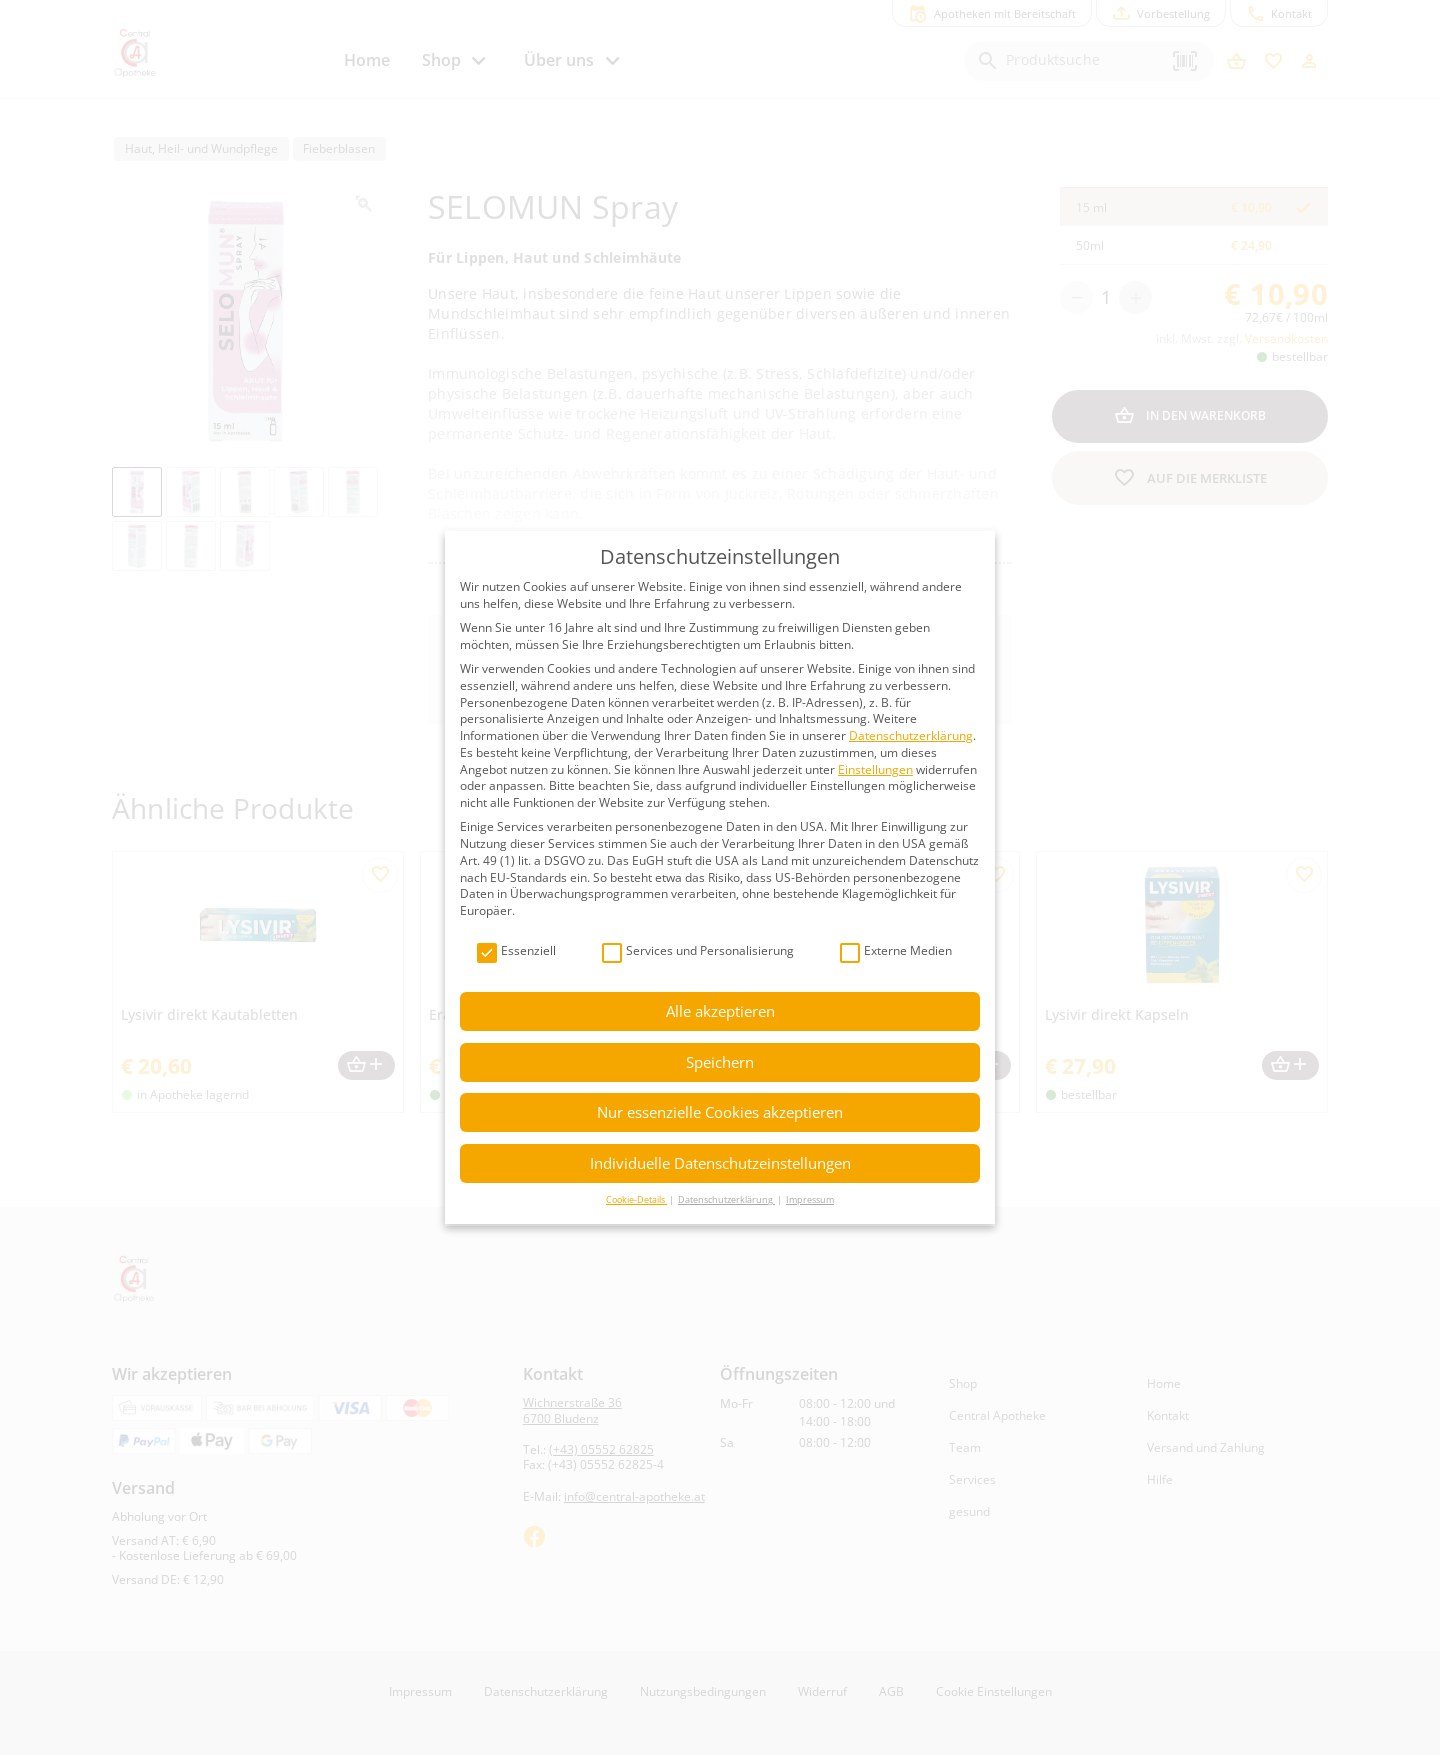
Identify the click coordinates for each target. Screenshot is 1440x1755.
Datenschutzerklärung (911, 735)
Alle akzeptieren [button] (720, 1011)
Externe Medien (896, 951)
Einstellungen (875, 769)
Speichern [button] (720, 1062)
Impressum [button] (810, 1199)
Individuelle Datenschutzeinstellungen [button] (720, 1163)
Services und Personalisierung (698, 951)
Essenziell (516, 951)
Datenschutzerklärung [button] (726, 1199)
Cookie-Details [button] (636, 1199)
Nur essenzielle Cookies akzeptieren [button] (720, 1112)
